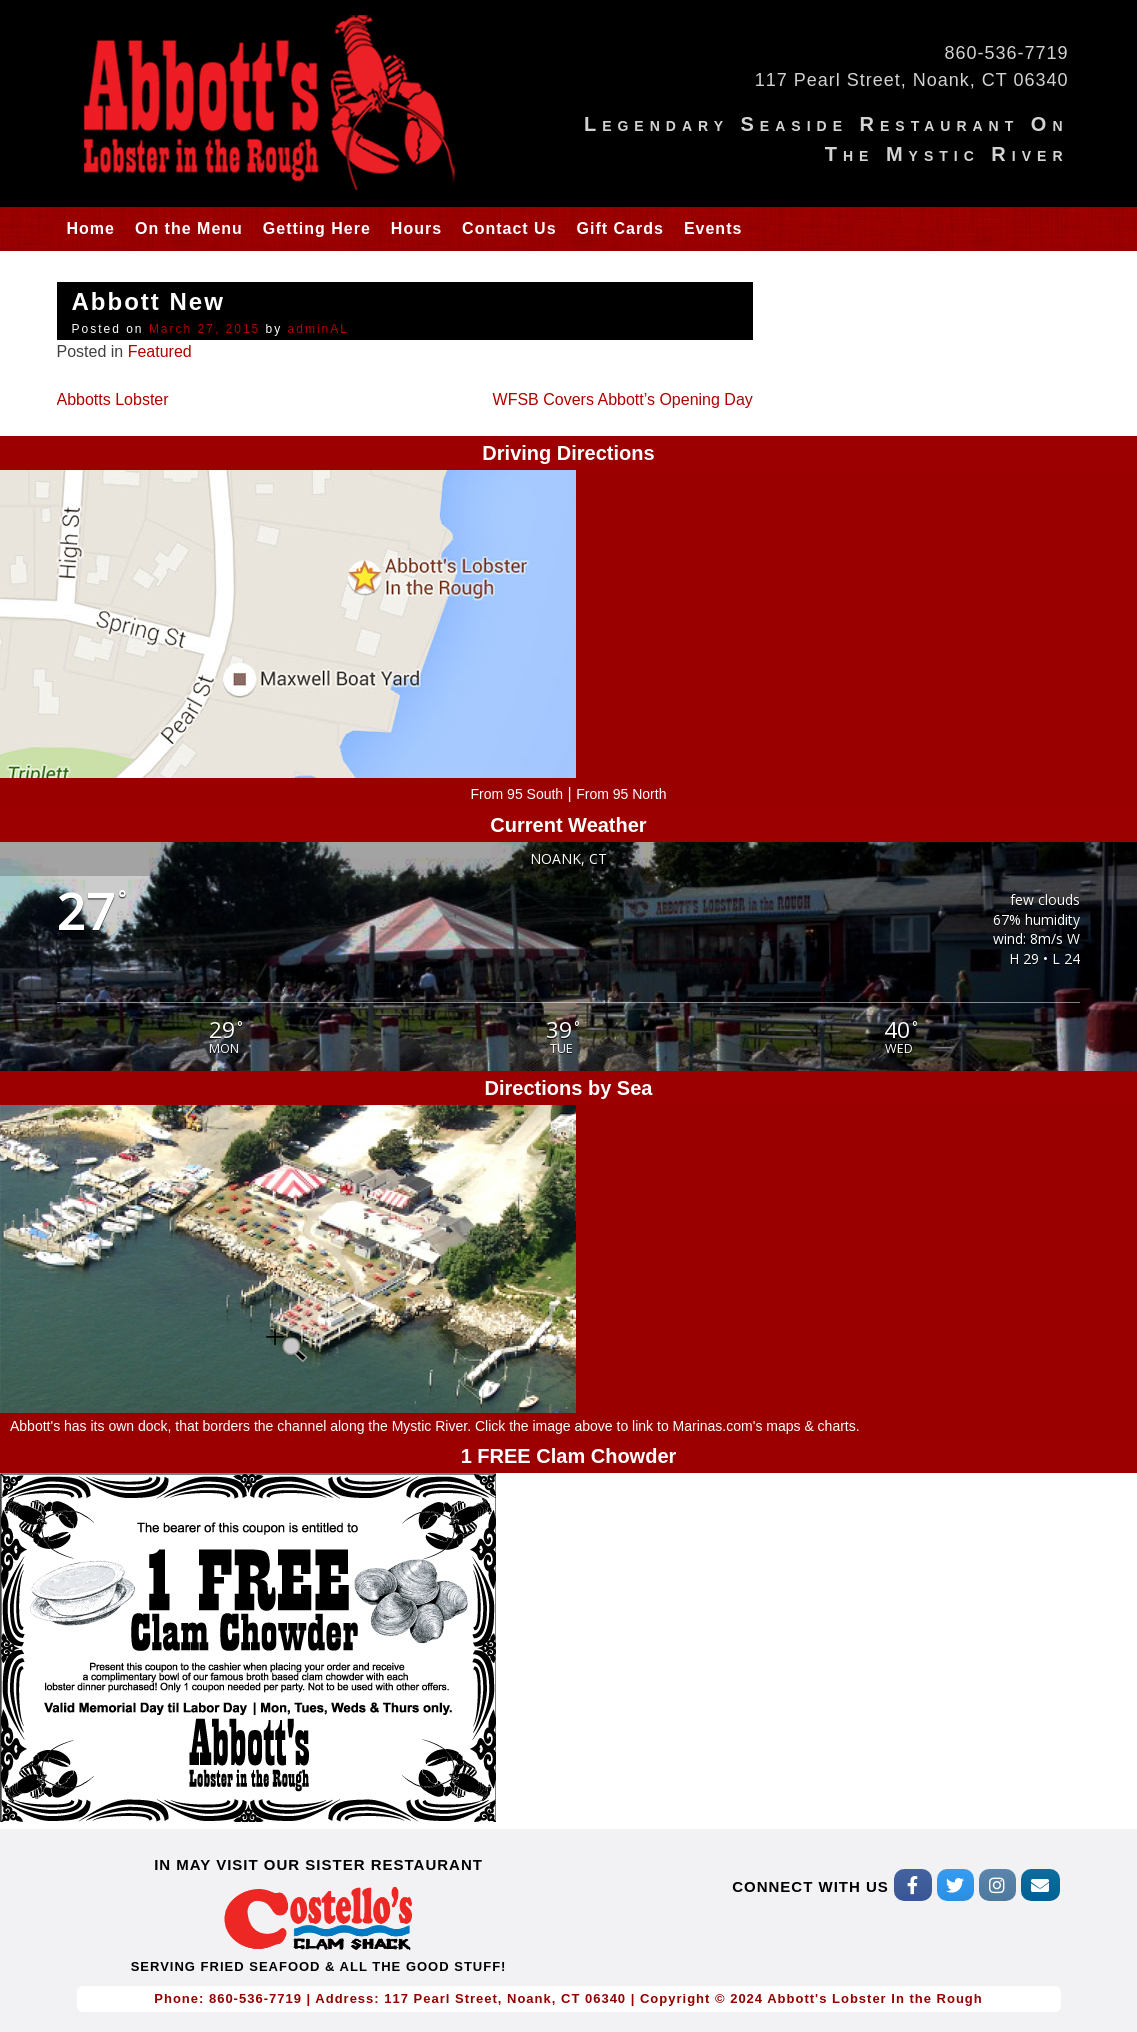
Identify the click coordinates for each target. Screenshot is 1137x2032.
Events (713, 228)
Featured (160, 351)
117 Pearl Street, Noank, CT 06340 (912, 80)
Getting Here (317, 228)
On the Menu (189, 228)
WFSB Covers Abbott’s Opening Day (623, 399)
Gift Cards (620, 228)
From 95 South (517, 794)
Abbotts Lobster (113, 399)
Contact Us (509, 228)
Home (91, 228)
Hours (416, 228)
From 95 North (621, 794)
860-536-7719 (1006, 53)
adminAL (318, 329)
